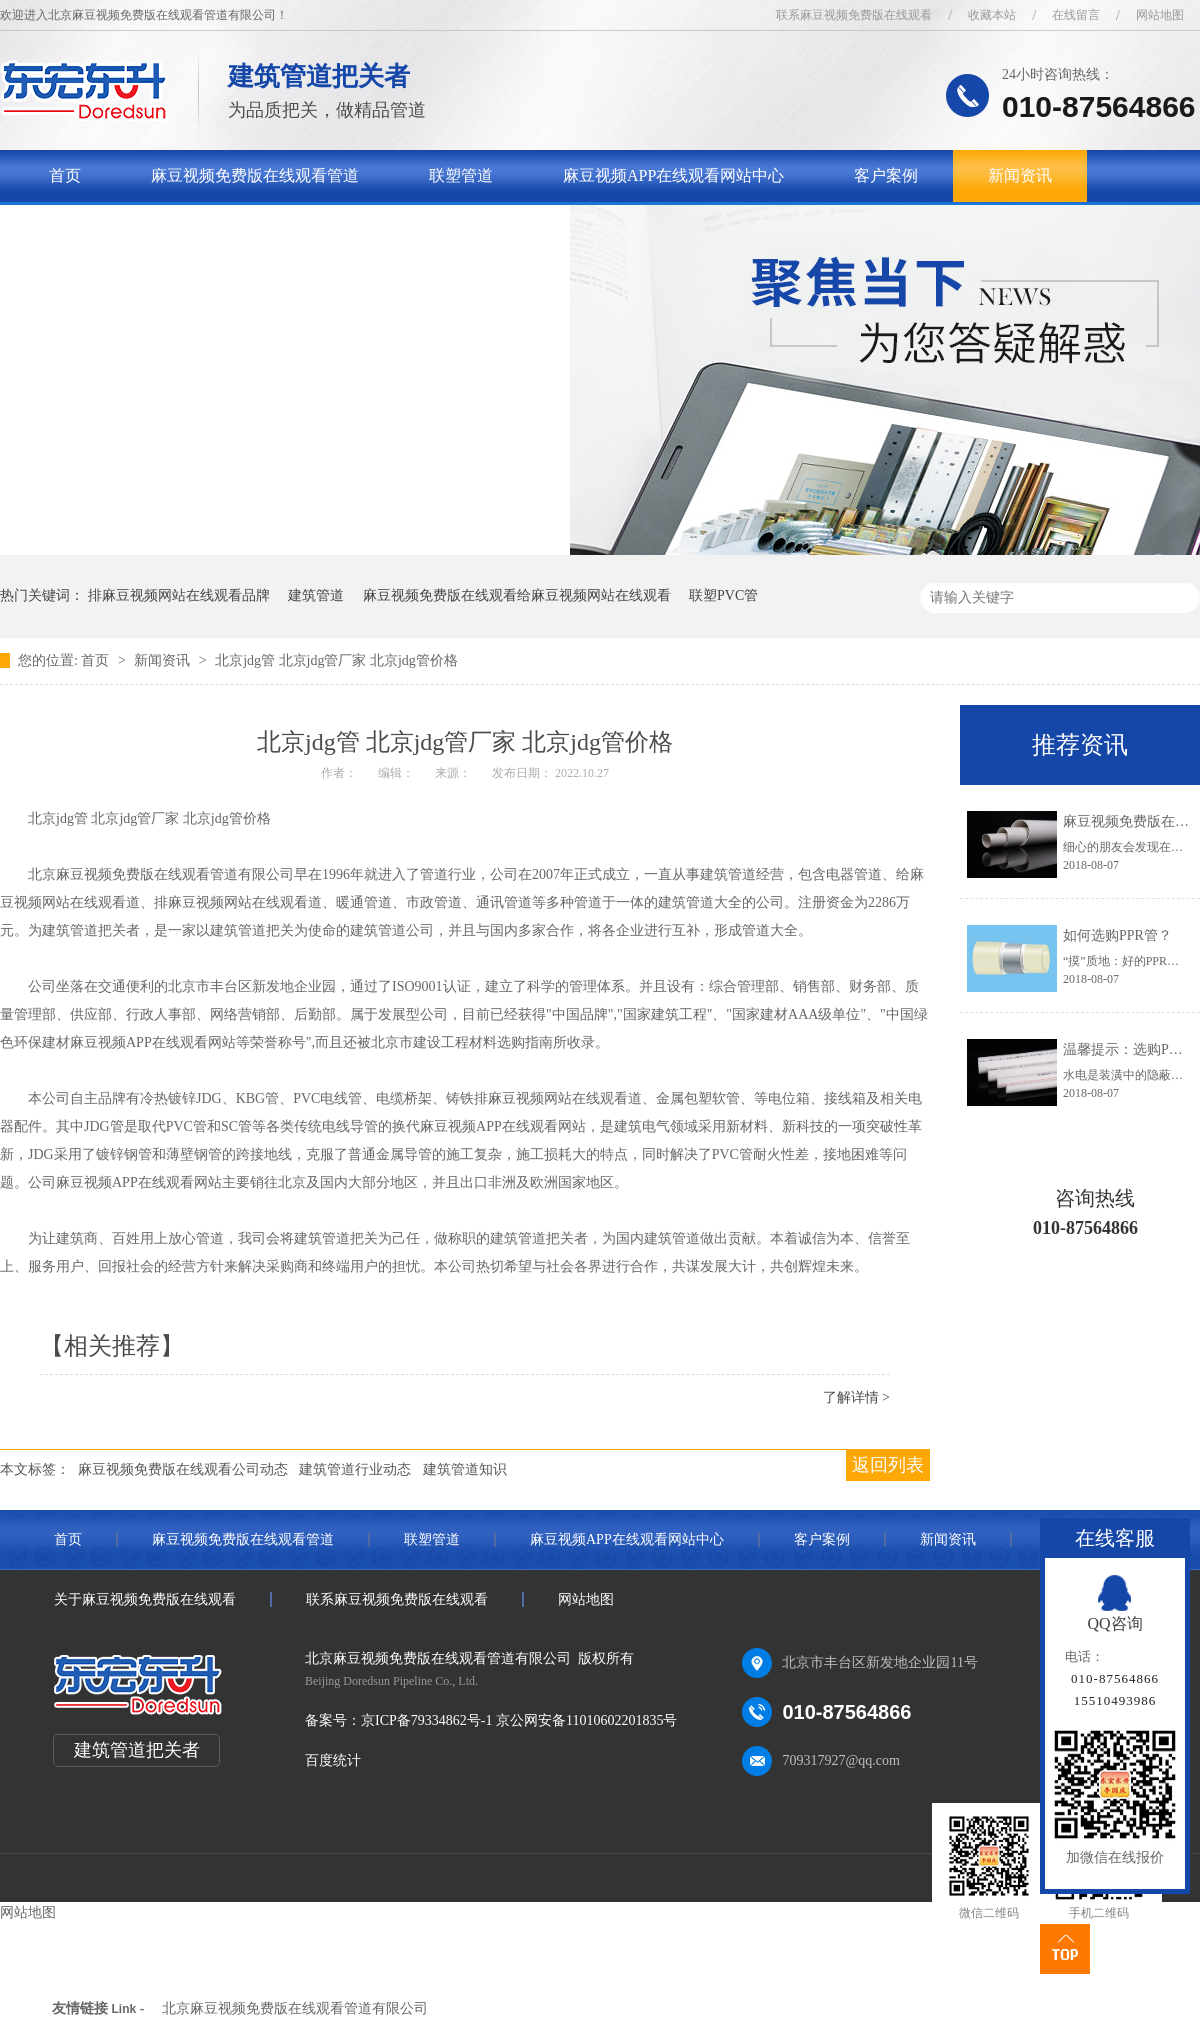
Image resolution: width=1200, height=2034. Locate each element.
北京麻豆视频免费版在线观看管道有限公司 (295, 2008)
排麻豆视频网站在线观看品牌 (179, 595)
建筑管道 (316, 595)
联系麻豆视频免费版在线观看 (854, 15)
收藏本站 (992, 15)
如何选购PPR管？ (1117, 935)
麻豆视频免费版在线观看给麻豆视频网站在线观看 (517, 595)
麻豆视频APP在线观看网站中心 (673, 175)
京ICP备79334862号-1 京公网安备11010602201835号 (519, 1720)
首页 (65, 175)
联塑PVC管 (723, 595)
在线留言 (1076, 15)
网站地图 (1160, 15)
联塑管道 (461, 175)
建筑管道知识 (465, 1469)
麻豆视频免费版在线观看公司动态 (183, 1469)
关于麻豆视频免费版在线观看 (153, 227)
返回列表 (888, 1465)
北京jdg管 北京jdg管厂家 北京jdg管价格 (336, 660)
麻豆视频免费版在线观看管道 (255, 175)
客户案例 (886, 175)
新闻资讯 (1020, 175)
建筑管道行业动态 (355, 1469)
